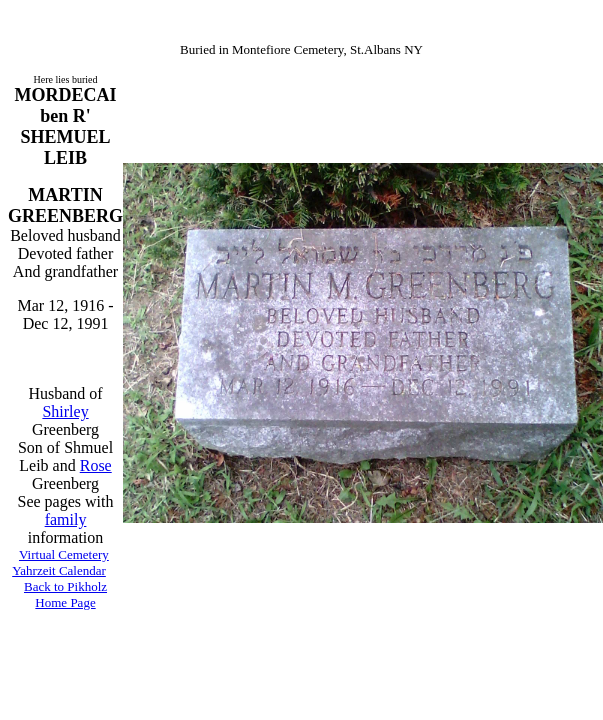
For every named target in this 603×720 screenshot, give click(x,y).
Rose (96, 465)
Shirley (65, 411)
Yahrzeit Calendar (59, 570)
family (66, 519)
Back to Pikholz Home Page (65, 594)
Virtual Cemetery (64, 554)
